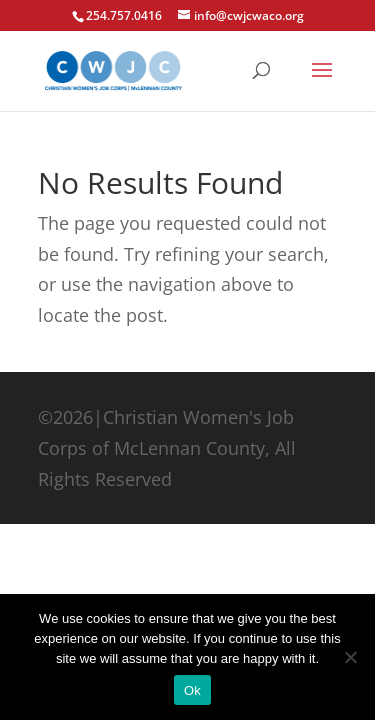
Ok (192, 690)
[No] (350, 657)
